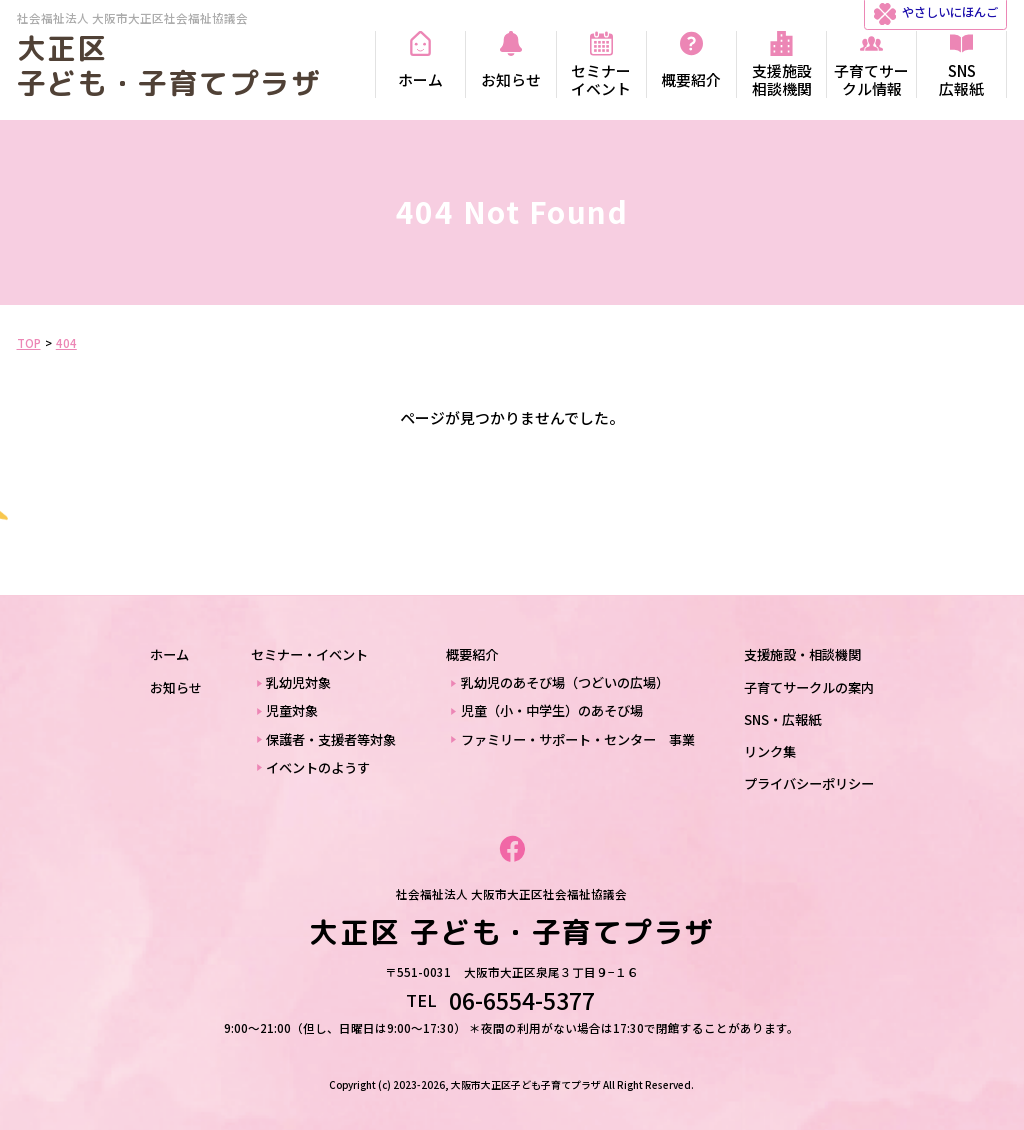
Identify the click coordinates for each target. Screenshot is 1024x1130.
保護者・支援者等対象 (331, 739)
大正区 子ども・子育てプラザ (169, 65)
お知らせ (176, 687)
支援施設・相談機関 (802, 654)
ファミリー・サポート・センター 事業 (578, 739)
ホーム (169, 654)
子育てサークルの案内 (809, 687)
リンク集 (770, 751)
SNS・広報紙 (782, 719)
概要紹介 (472, 654)
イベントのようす (318, 767)
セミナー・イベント (309, 654)
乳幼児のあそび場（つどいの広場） (565, 682)
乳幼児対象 (298, 682)
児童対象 (292, 710)
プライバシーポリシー (809, 783)
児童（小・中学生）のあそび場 (552, 710)
